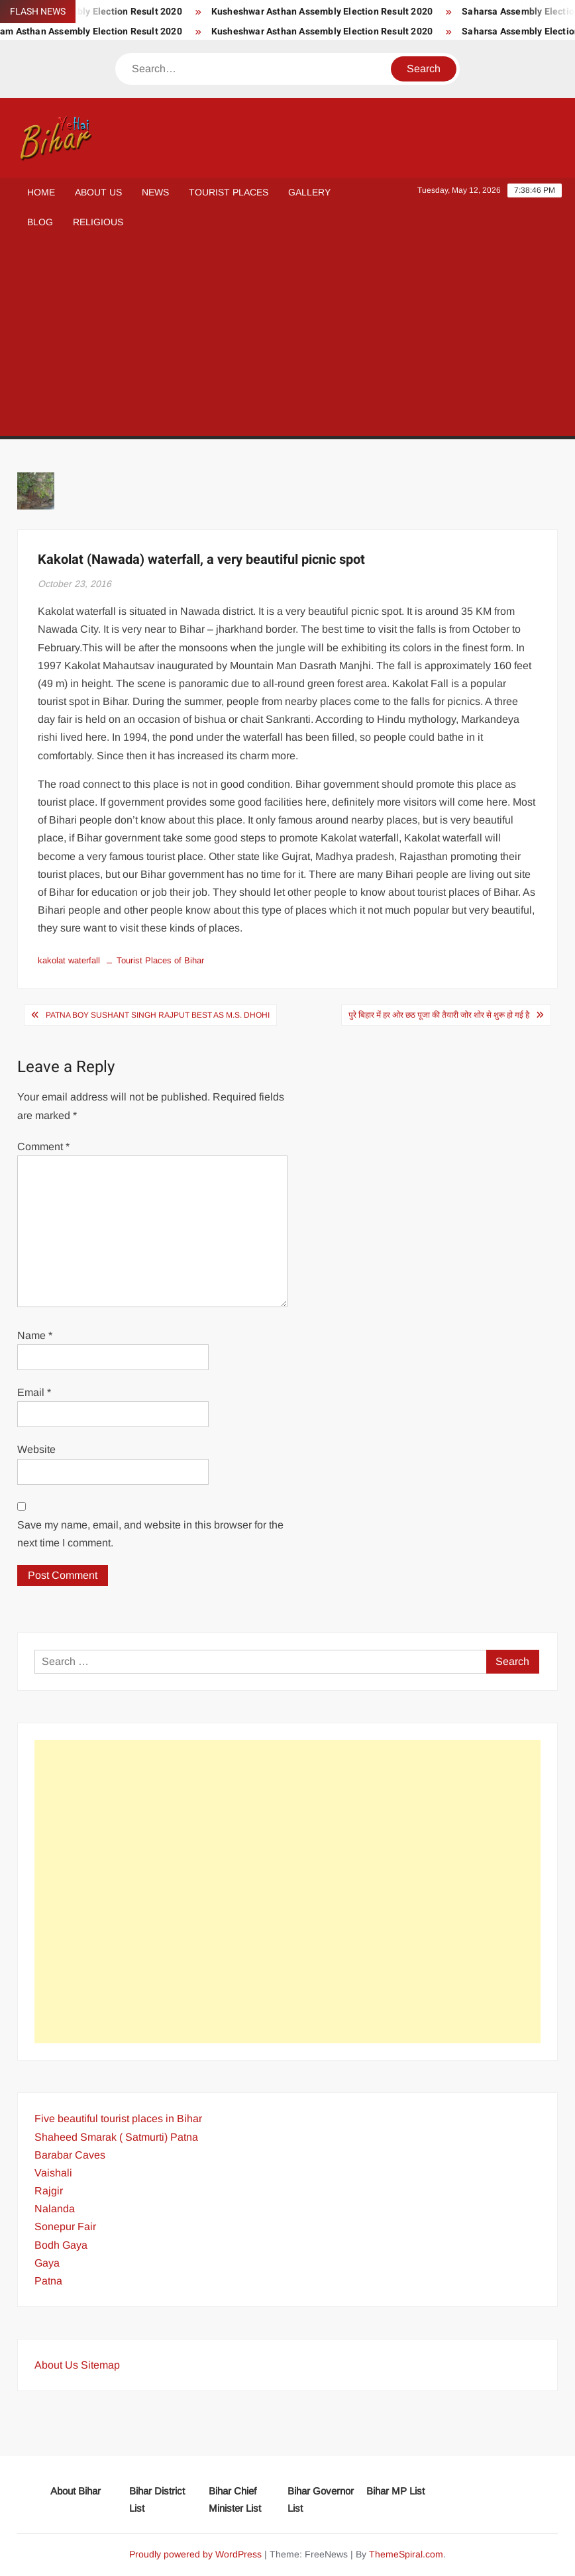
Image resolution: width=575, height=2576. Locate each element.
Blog (40, 222)
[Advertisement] (287, 336)
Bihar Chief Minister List (235, 2499)
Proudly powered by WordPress (195, 2554)
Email (34, 1392)
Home (41, 192)
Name (34, 1335)
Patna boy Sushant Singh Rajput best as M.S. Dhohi (158, 1015)
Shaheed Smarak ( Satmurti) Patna (116, 2137)
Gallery (309, 192)
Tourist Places (228, 192)
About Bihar (75, 2490)
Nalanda (54, 2208)
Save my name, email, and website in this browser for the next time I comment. (150, 1533)
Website (36, 1449)
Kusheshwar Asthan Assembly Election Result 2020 (341, 12)
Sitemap (100, 2365)
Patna (48, 2280)
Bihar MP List (395, 2490)
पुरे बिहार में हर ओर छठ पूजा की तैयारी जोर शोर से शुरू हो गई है (438, 1015)
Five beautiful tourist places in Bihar (118, 2118)
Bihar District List (157, 2499)
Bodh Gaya (60, 2245)
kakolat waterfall (69, 960)
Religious (98, 222)
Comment (43, 1146)
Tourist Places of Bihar (160, 960)
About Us (98, 192)
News (155, 192)
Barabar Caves (69, 2155)
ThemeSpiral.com (406, 2554)
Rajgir (48, 2190)
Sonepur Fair (65, 2226)
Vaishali (53, 2172)
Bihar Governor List (321, 2499)
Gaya (47, 2263)
